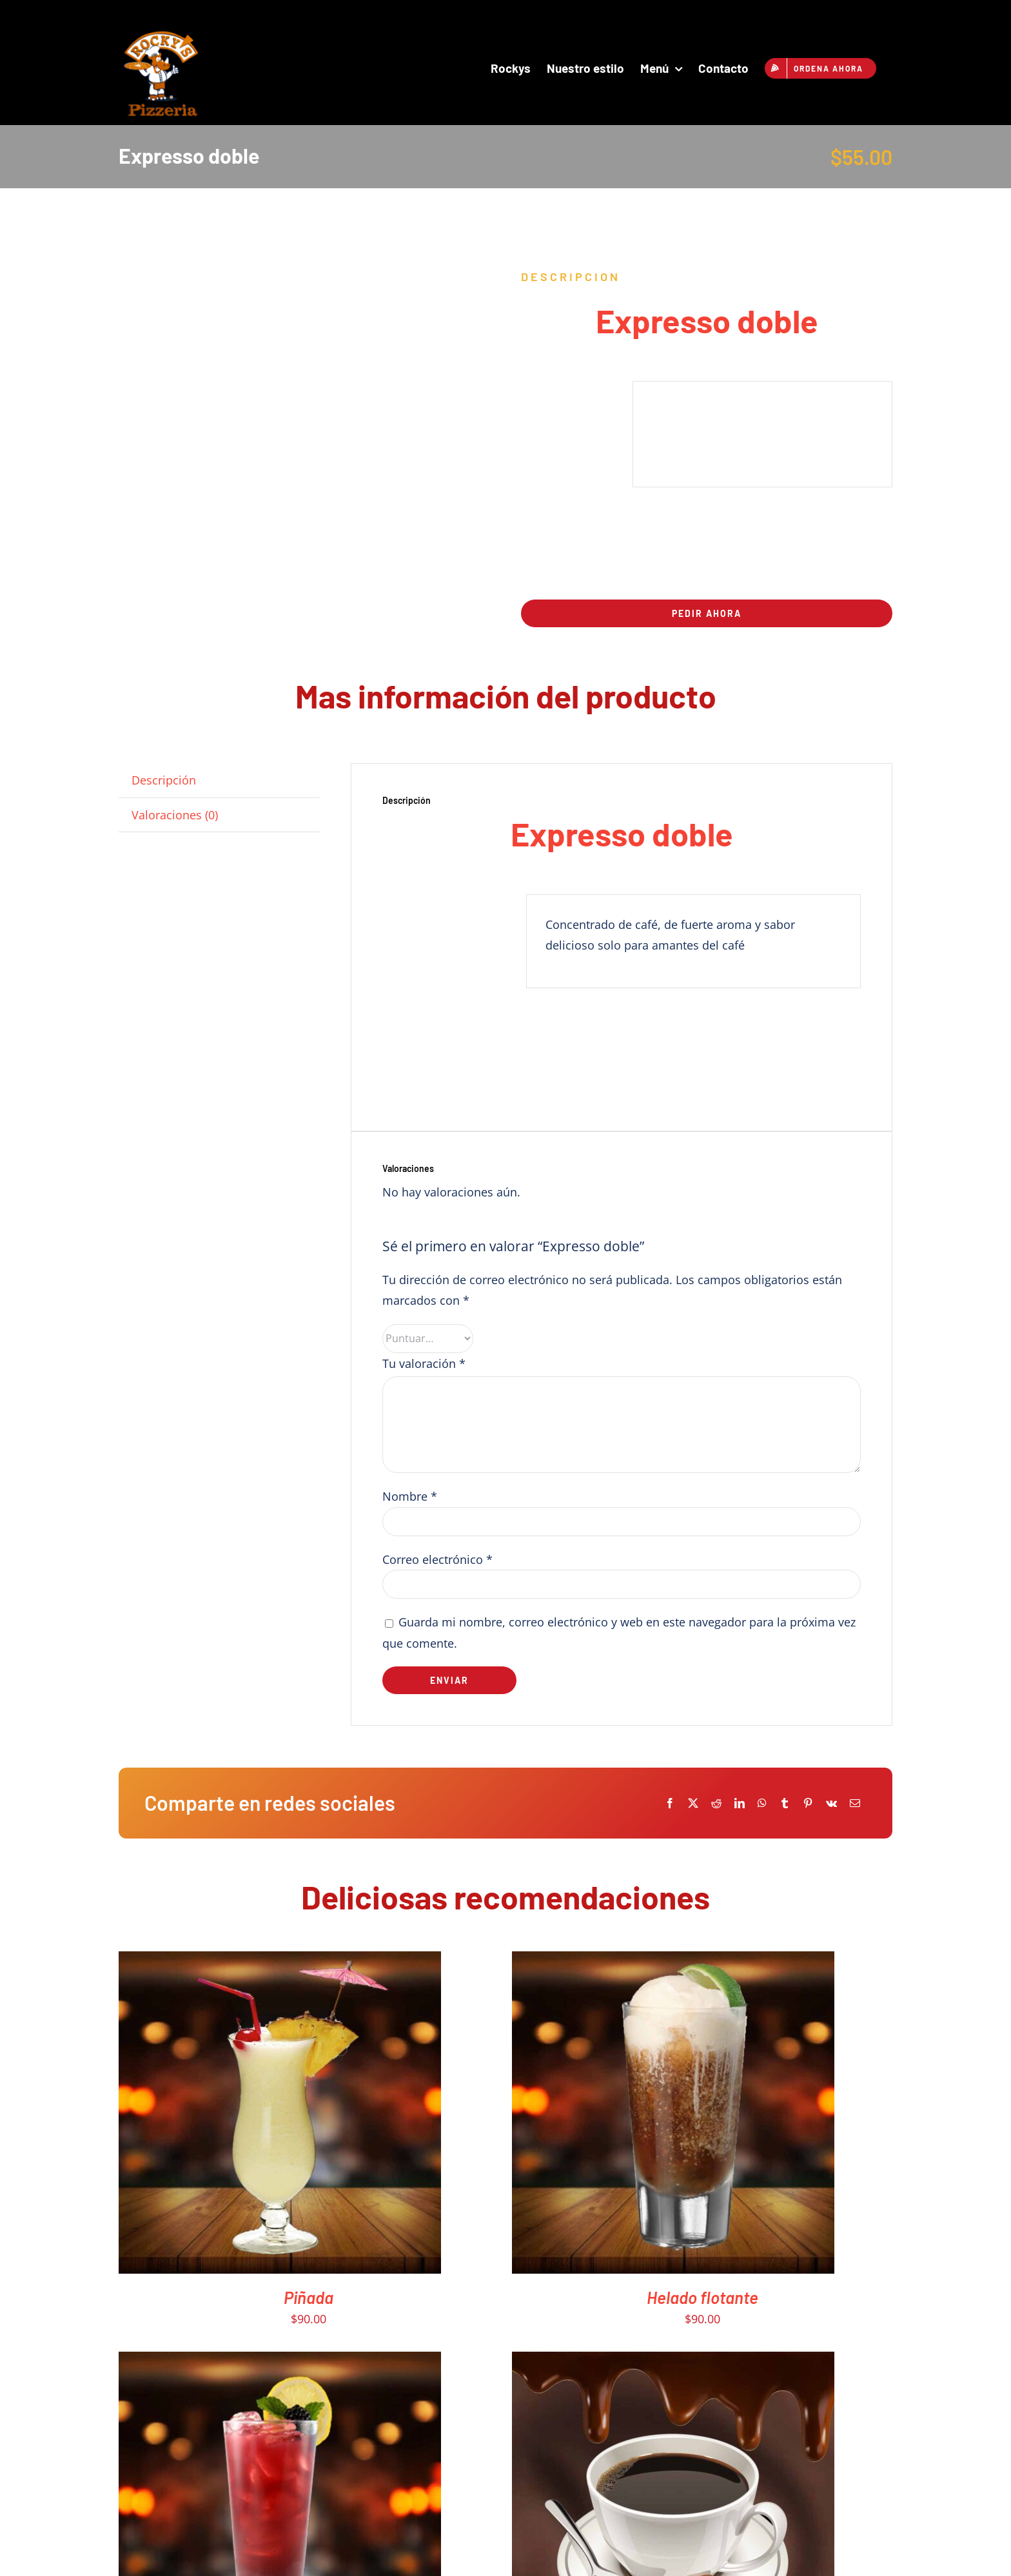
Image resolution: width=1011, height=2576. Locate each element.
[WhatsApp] (762, 1803)
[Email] (855, 1803)
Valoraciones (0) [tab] (175, 815)
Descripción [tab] (164, 780)
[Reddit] (716, 1803)
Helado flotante (702, 2297)
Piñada (308, 2297)
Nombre (409, 1496)
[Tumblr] (784, 1803)
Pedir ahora (706, 613)
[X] (693, 1803)
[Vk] (831, 1803)
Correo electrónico (437, 1559)
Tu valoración (424, 1363)
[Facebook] (670, 1803)
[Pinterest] (808, 1803)
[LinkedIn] (739, 1803)
